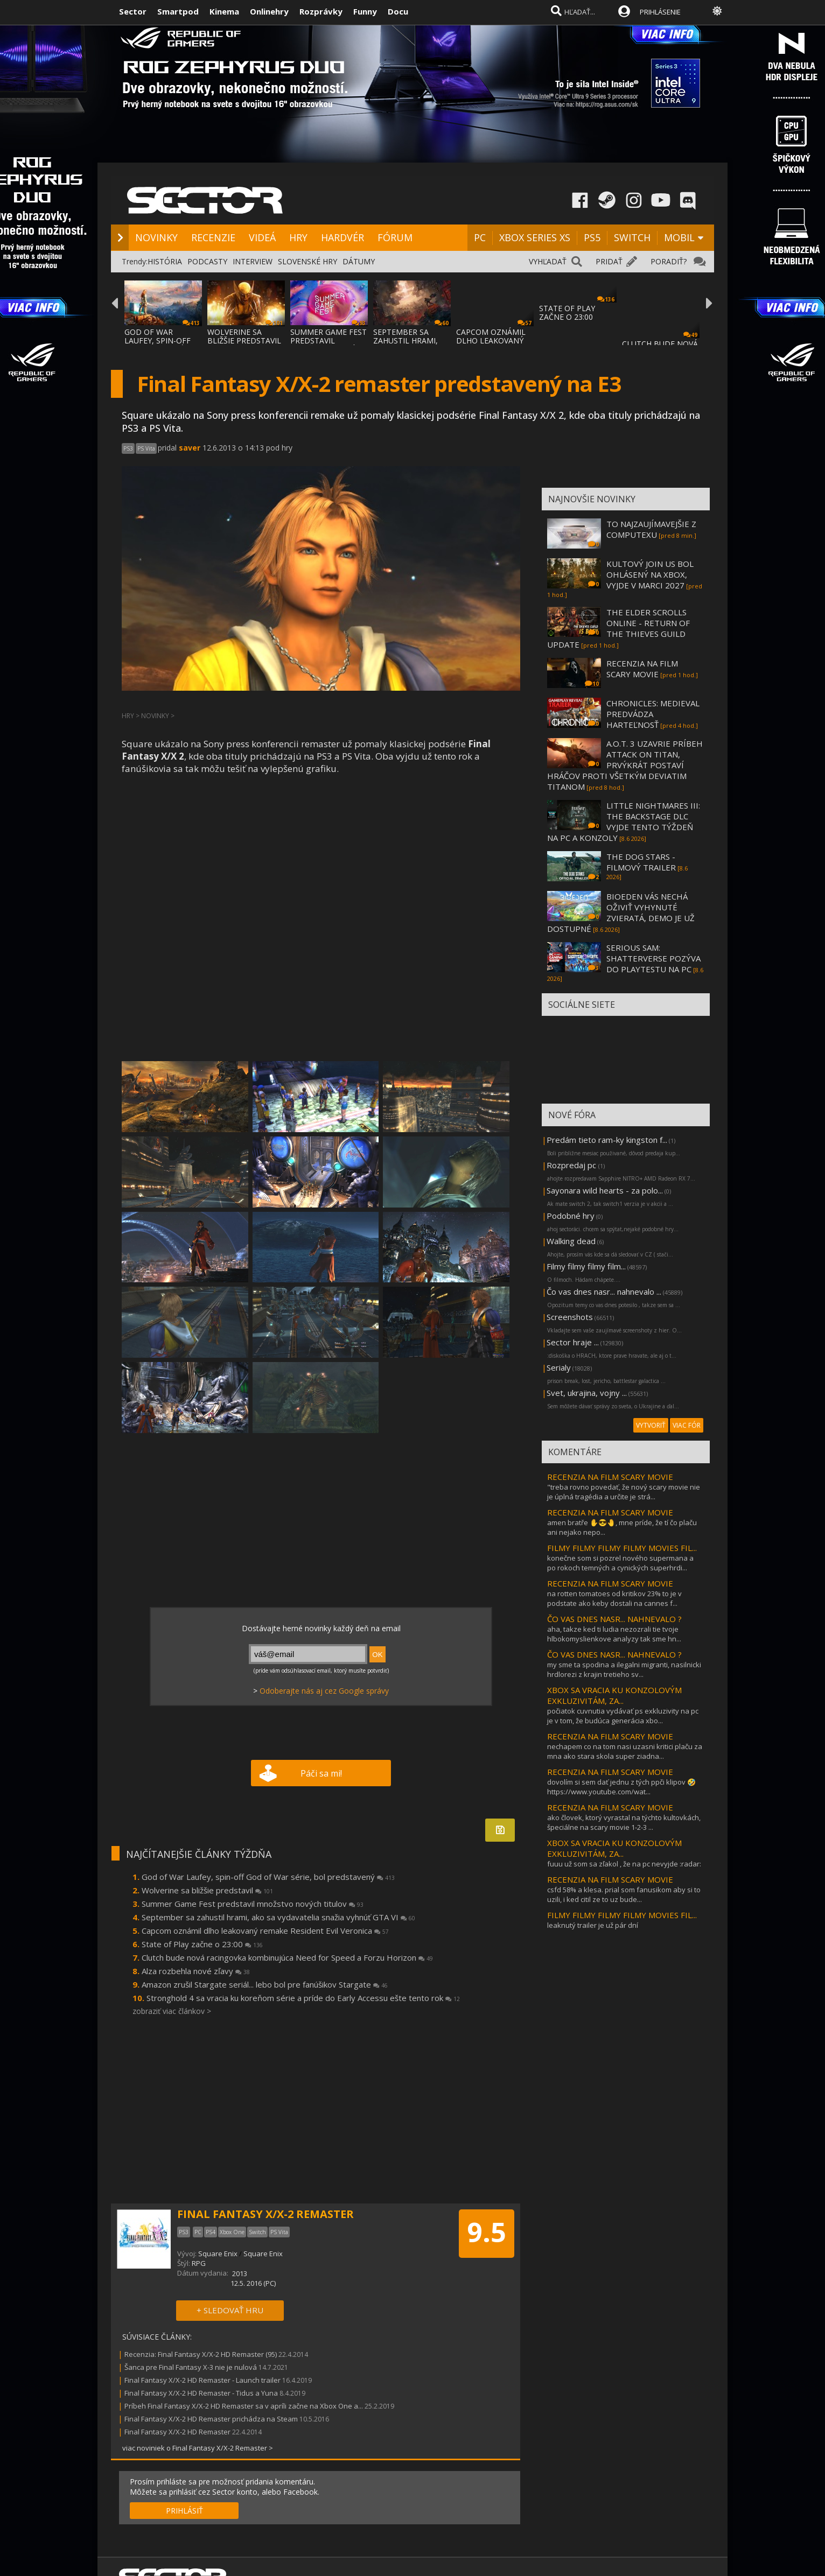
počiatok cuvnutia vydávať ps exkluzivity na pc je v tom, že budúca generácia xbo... (622, 1715)
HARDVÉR (342, 237)
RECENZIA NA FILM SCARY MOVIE (642, 668)
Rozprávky (320, 11)
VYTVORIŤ (651, 1425)
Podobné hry (571, 1215)
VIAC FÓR (687, 1425)
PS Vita (146, 448)
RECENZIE (213, 237)
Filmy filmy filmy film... (586, 1266)
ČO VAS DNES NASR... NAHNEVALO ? (614, 1618)
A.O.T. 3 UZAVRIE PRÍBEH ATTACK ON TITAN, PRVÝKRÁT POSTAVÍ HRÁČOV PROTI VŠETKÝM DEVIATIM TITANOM (625, 765)
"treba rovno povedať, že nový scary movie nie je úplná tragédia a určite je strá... (623, 1491)
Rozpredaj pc (572, 1165)
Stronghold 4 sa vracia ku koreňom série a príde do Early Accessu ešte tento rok (303, 1997)
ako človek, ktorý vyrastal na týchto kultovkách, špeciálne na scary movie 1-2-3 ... (624, 1822)
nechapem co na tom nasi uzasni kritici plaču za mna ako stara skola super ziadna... (624, 1751)
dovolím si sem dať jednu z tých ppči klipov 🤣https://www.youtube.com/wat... (621, 1786)
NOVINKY (156, 237)
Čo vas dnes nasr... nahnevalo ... (604, 1291)
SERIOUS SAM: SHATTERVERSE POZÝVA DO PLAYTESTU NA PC (653, 958)
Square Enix (217, 2253)
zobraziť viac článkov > (171, 2011)
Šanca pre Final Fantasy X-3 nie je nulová (190, 2367)
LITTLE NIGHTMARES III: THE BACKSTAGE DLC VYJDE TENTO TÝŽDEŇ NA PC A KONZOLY (623, 821)
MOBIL (679, 237)
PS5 (592, 237)
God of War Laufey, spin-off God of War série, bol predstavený (268, 1876)
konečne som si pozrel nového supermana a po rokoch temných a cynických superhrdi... (620, 1563)
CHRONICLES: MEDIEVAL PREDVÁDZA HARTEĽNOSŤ (653, 714)
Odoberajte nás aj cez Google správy (324, 1691)
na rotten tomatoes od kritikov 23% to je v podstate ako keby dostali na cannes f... (614, 1598)
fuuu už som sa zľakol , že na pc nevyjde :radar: (624, 1864)
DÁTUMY (358, 261)
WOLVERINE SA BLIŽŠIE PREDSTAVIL (244, 336)
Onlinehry (269, 11)
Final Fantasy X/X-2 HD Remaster (177, 2432)
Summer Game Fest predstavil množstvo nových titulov (252, 1903)
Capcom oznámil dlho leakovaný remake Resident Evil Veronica (265, 1930)
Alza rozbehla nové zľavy (196, 1971)
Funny (365, 11)
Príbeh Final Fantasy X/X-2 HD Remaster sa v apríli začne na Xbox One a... (243, 2406)
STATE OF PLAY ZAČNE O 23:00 (567, 312)
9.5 (486, 2232)
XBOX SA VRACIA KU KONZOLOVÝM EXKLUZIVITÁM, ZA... (614, 1695)
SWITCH (632, 237)
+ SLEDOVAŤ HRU (230, 2310)
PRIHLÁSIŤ (184, 2510)
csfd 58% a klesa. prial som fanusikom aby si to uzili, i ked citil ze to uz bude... (624, 1894)
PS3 (128, 448)
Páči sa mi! (321, 1773)
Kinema (224, 11)
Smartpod (178, 11)
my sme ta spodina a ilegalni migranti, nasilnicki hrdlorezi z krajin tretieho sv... (624, 1669)
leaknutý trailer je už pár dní (592, 1925)
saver (189, 448)
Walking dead (571, 1241)
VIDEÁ (262, 237)
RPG (199, 2263)
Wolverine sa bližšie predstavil (207, 1890)
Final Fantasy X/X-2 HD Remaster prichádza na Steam (211, 2419)
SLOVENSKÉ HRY (307, 261)
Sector (132, 11)
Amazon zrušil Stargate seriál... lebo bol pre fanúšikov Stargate (265, 1984)
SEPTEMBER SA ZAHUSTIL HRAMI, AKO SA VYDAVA (405, 340)
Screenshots (570, 1316)
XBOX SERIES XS (534, 237)
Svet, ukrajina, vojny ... (587, 1392)
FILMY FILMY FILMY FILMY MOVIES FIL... (622, 1547)
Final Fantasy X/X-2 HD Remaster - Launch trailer (202, 2380)
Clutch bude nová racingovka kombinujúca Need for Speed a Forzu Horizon (287, 1957)
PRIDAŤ (609, 261)
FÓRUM (395, 237)
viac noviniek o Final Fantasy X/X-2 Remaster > (197, 2448)
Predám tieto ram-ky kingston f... (607, 1139)
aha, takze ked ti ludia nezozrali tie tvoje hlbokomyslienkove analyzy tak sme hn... (614, 1634)
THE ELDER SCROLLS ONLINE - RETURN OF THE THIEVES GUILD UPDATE (618, 628)
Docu (398, 11)
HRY (298, 237)
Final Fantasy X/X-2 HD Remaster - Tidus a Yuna (201, 2393)
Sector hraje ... (573, 1342)
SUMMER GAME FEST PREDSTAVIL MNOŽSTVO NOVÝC (328, 340)
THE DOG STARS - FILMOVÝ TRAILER (641, 862)
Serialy (559, 1367)
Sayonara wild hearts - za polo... (605, 1190)
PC (480, 237)
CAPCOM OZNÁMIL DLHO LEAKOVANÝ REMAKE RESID (491, 340)
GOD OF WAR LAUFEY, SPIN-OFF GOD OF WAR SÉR (157, 340)
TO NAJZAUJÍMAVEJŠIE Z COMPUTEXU (651, 529)
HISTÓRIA (165, 261)
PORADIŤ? (669, 261)
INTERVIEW (252, 261)
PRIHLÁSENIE (660, 12)
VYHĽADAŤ (548, 261)
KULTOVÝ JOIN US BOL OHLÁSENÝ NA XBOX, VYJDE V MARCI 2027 (650, 574)
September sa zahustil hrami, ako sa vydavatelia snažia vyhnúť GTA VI (278, 1917)
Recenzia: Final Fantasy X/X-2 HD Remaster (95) (200, 2354)
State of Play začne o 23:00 (202, 1944)
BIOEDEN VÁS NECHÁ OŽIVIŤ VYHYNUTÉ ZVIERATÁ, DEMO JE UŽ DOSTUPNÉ (621, 912)
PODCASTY (207, 261)
